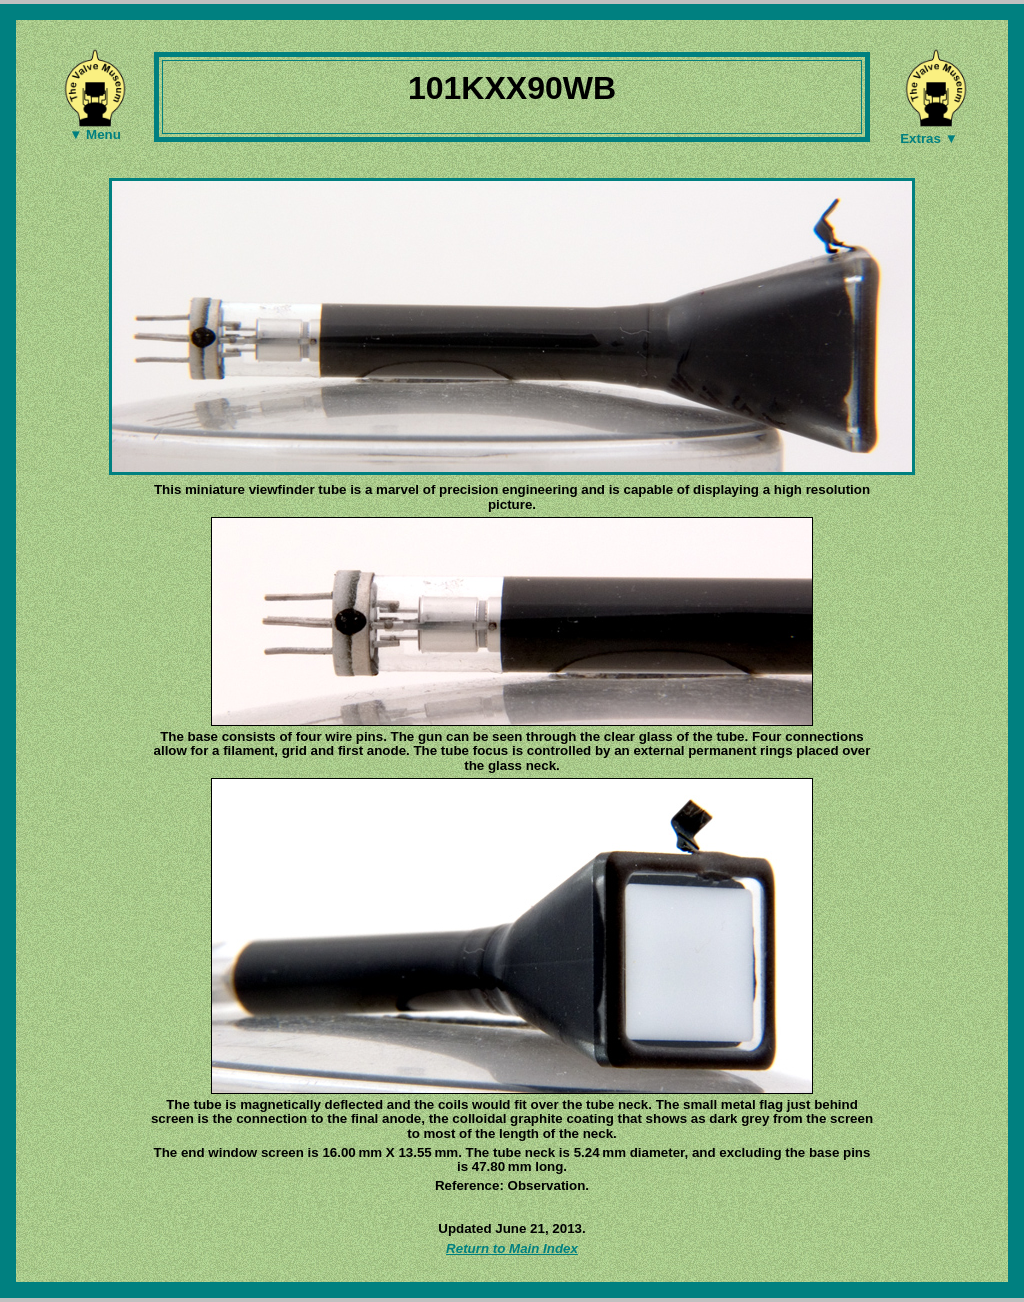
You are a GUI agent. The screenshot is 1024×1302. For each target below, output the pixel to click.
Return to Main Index (512, 1248)
